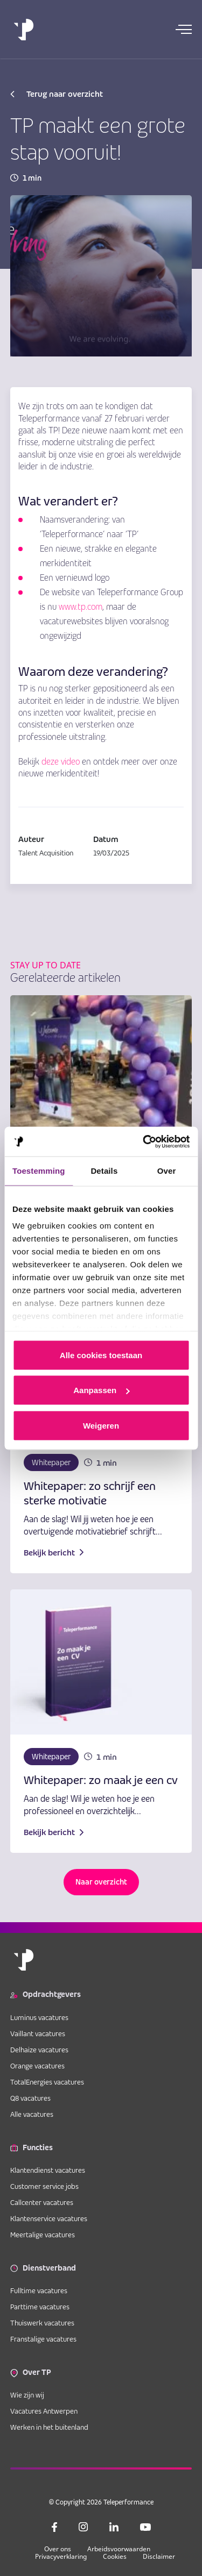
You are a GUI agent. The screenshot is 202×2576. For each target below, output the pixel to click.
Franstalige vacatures (43, 2339)
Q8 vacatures (30, 2098)
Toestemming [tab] (38, 1170)
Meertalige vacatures (42, 2234)
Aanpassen (101, 1390)
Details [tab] (103, 1170)
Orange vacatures (37, 2065)
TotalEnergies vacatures (47, 2082)
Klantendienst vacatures (47, 2170)
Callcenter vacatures (41, 2202)
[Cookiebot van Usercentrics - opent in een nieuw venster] (144, 1141)
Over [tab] (166, 1170)
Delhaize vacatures (39, 2049)
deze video (60, 762)
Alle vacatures (31, 2114)
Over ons (57, 2548)
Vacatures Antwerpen (44, 2411)
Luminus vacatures (39, 2017)
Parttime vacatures (39, 2306)
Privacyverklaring (61, 2556)
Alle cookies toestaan (101, 1354)
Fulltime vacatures (38, 2290)
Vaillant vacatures (37, 2033)
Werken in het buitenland (49, 2427)
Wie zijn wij (27, 2395)
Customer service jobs (44, 2186)
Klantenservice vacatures (48, 2218)
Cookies (115, 2556)
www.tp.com (80, 607)
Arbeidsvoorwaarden (118, 2548)
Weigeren (101, 1425)
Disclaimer (159, 2556)
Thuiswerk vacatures (42, 2322)
